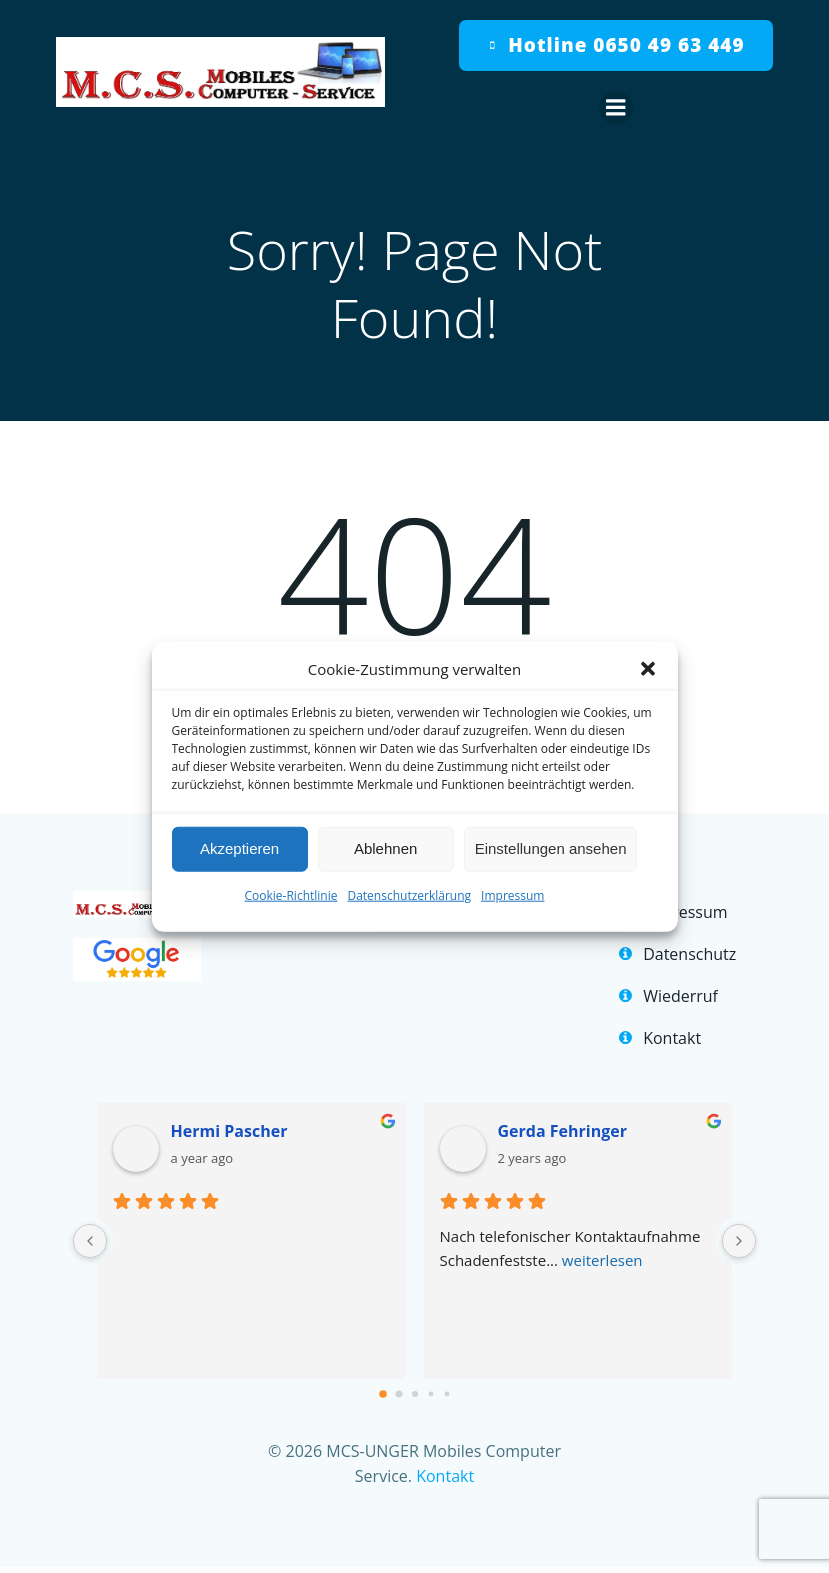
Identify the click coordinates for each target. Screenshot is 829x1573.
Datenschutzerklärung (409, 894)
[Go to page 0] (383, 1397)
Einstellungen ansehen (551, 848)
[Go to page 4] (446, 1396)
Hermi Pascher (231, 1134)
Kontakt (445, 1479)
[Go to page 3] (430, 1396)
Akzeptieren (239, 848)
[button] (648, 668)
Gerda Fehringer (562, 1134)
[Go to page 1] (398, 1396)
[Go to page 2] (415, 1397)
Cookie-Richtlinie (291, 894)
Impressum (512, 894)
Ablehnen (385, 848)
